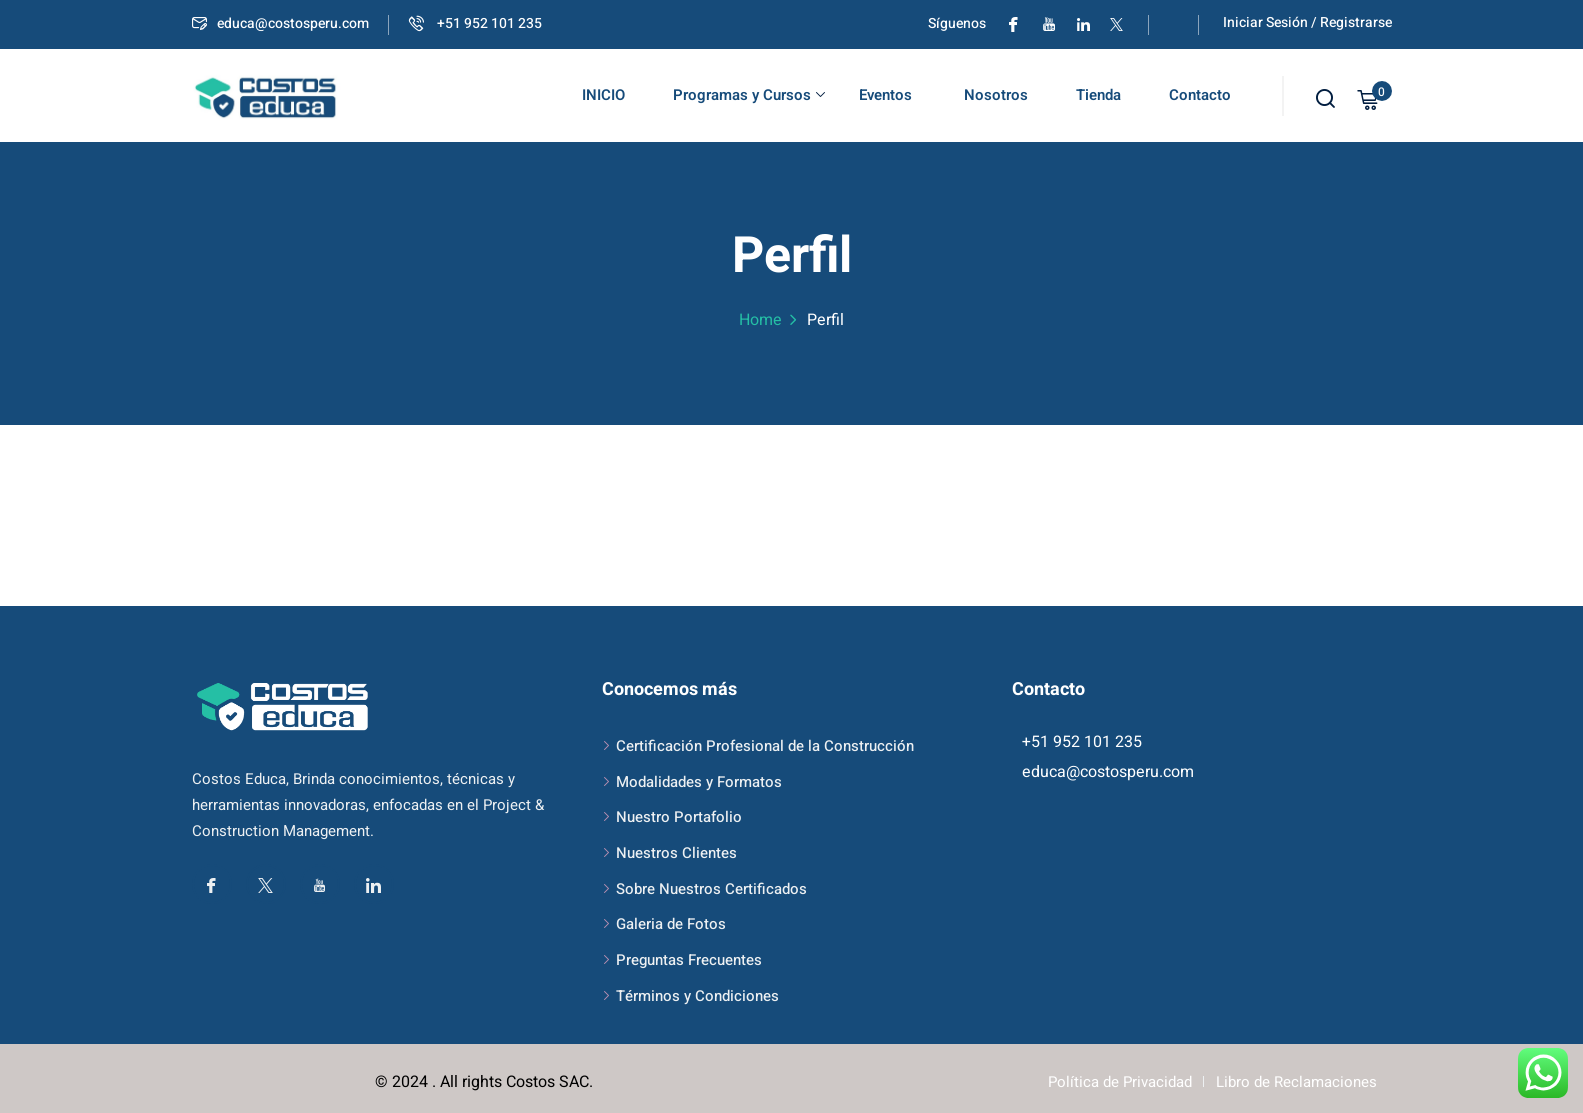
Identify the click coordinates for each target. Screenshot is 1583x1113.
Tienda (1098, 95)
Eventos (885, 95)
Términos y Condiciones (697, 996)
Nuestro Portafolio (679, 817)
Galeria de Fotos (671, 924)
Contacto (1200, 95)
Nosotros (994, 95)
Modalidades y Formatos (699, 782)
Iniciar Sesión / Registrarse (1307, 22)
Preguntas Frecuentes (689, 960)
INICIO (603, 95)
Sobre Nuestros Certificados (711, 889)
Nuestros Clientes (676, 853)
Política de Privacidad (1120, 1082)
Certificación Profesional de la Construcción (765, 746)
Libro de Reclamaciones (1296, 1082)
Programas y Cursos (749, 95)
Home (760, 320)
